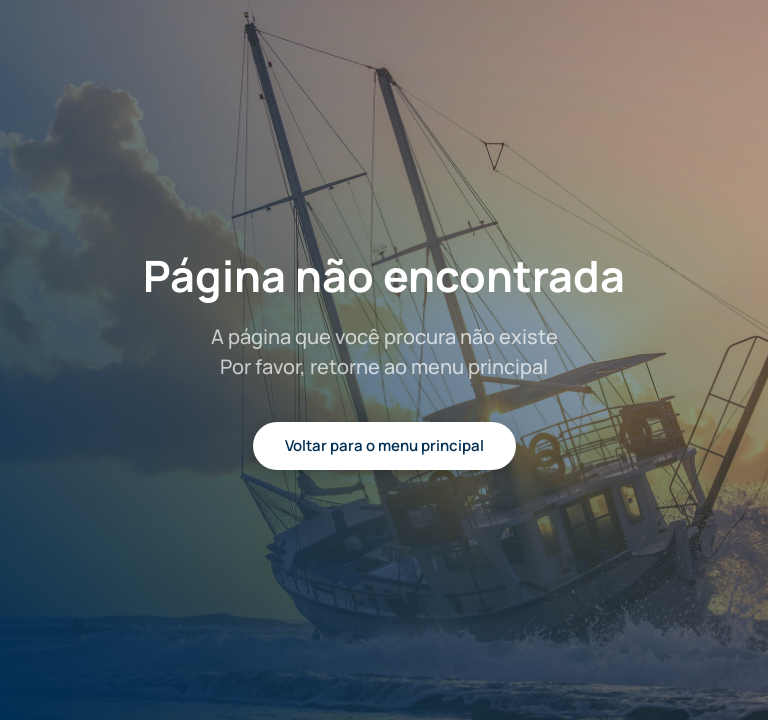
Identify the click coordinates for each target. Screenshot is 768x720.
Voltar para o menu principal (384, 445)
